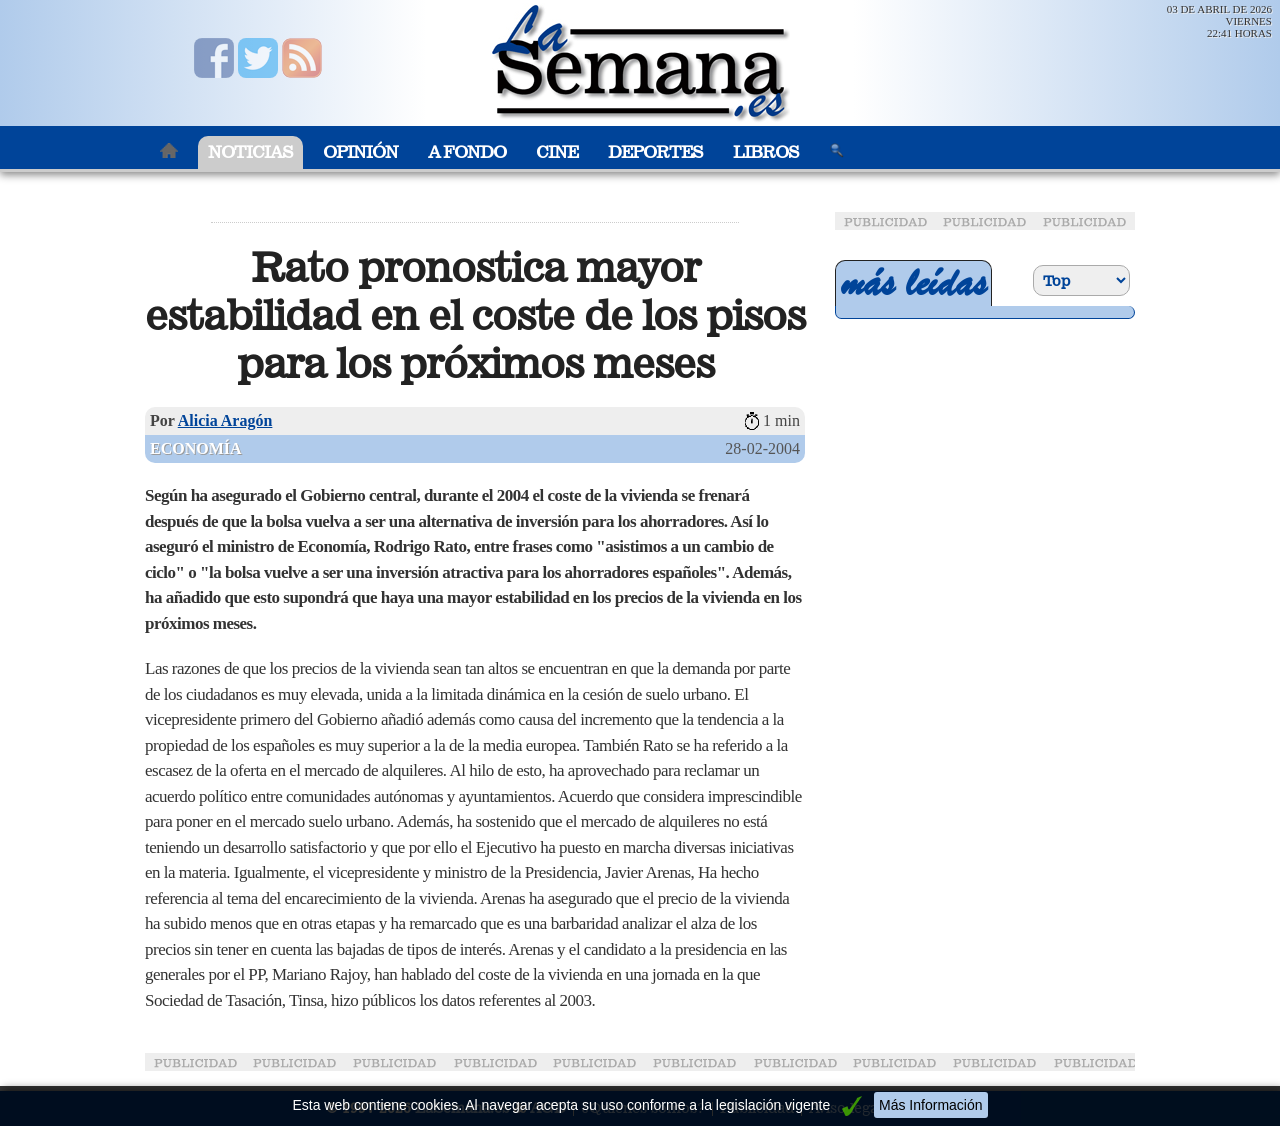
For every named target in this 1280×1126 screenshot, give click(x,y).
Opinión (360, 152)
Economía (196, 448)
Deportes (655, 152)
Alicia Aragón (225, 420)
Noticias (250, 152)
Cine (557, 152)
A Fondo (467, 152)
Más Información (930, 1105)
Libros (766, 152)
